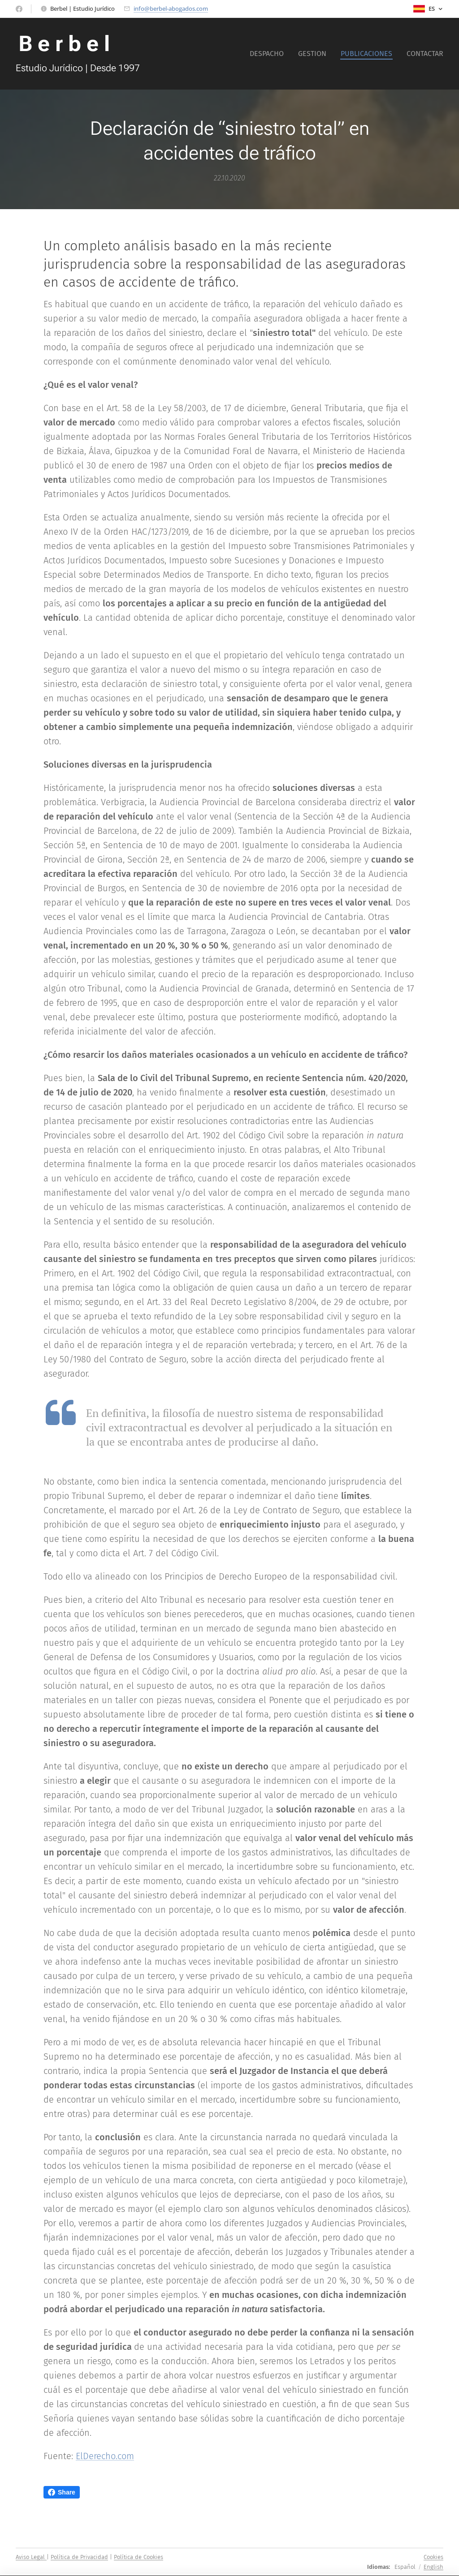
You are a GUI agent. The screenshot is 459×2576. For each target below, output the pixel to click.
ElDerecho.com (105, 2455)
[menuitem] (269, 54)
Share (61, 2492)
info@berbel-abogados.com (171, 8)
